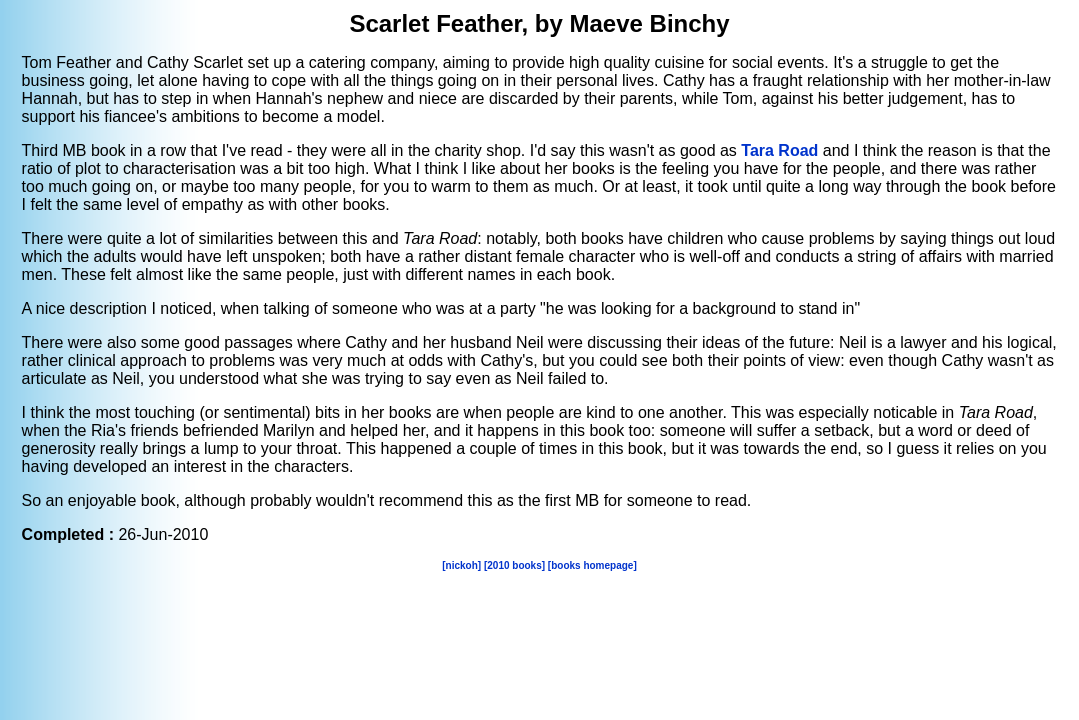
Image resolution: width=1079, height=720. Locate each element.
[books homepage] (592, 565)
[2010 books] (514, 565)
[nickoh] (461, 565)
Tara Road (779, 150)
